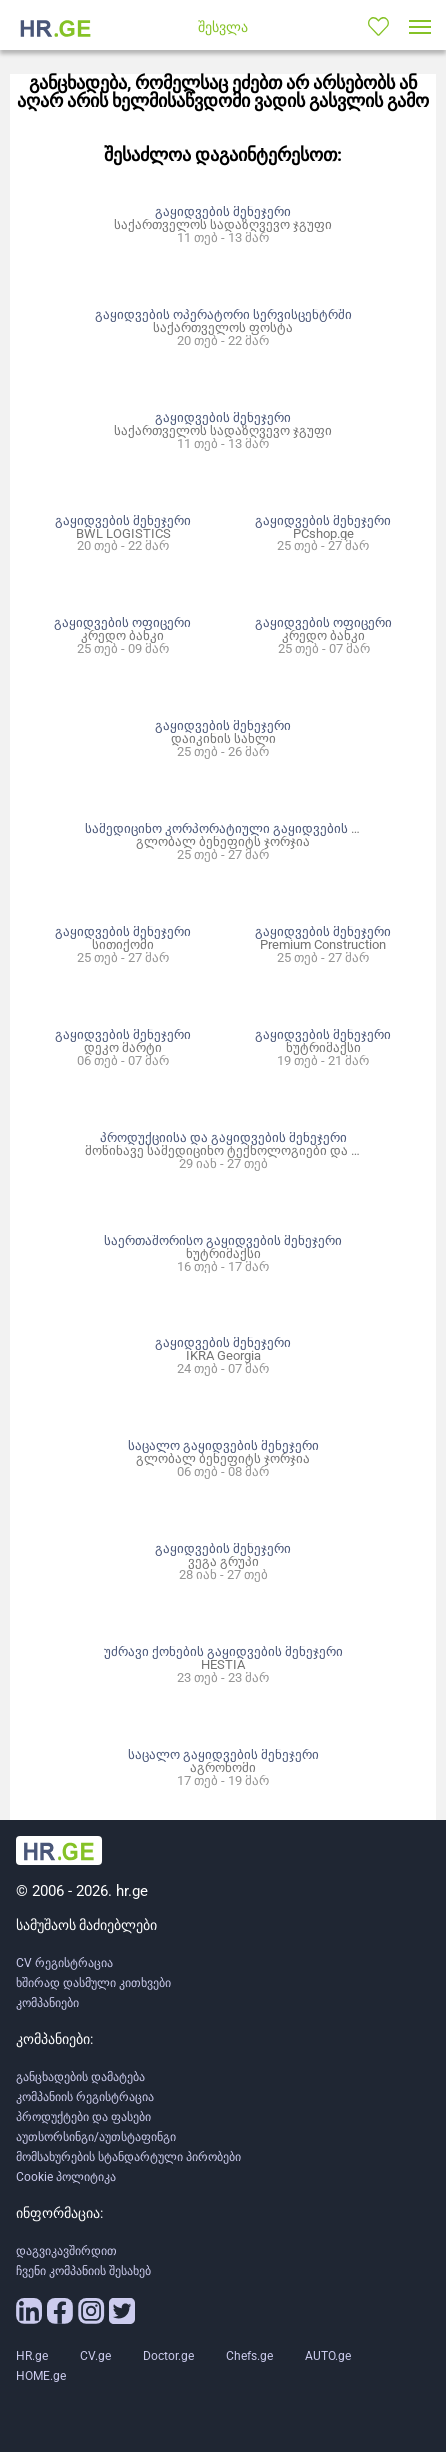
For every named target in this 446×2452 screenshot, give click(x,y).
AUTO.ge (328, 2356)
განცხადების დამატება (80, 2077)
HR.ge (32, 2356)
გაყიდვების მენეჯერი (223, 211)
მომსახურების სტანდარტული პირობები (128, 2157)
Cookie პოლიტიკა (66, 2177)
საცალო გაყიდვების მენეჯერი (223, 1445)
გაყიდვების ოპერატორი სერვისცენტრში (223, 314)
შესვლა (223, 27)
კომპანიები (47, 2003)
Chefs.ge (249, 2356)
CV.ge (95, 2356)
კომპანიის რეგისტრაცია (85, 2097)
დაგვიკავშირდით (66, 2251)
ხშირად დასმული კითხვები (93, 1983)
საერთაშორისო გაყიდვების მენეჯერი (223, 1240)
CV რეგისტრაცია (64, 1963)
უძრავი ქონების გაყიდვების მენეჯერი (223, 1651)
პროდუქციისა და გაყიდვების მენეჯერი (223, 1137)
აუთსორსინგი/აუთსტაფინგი (96, 2137)
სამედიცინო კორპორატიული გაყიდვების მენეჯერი (247, 828)
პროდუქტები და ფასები (83, 2117)
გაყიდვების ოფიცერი (122, 622)
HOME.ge (41, 2376)
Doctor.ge (168, 2356)
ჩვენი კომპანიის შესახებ (83, 2271)
